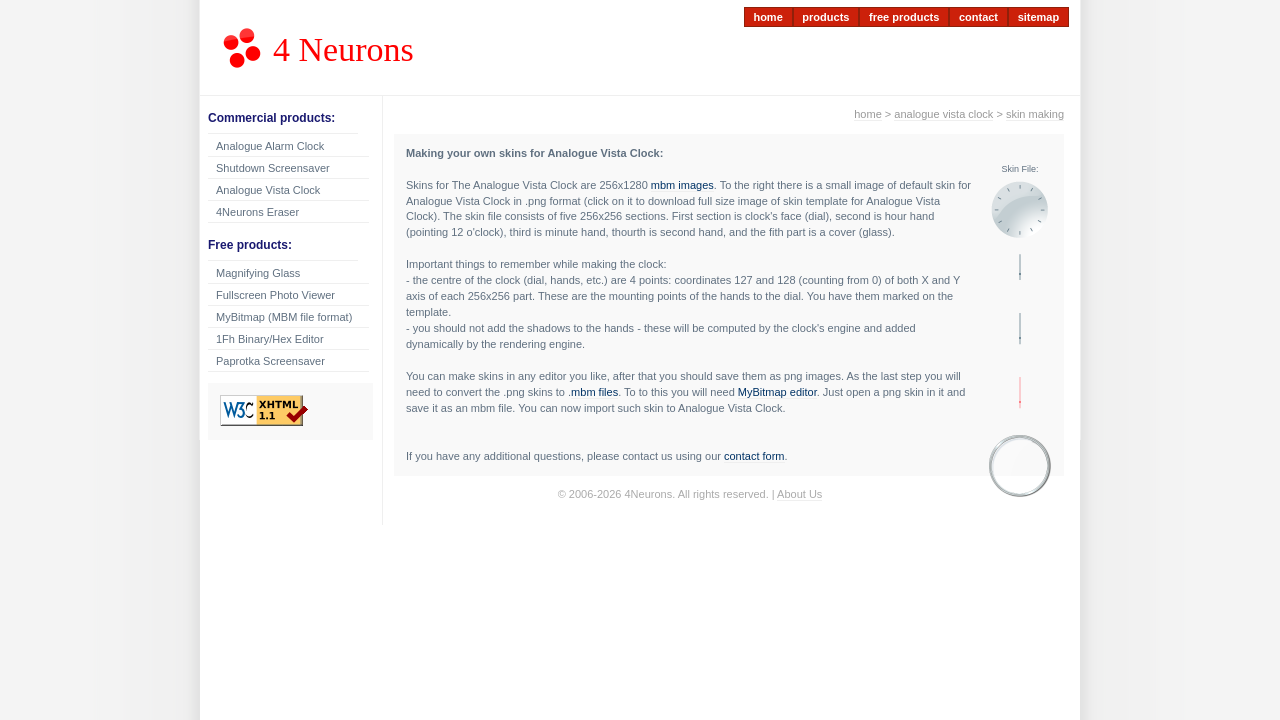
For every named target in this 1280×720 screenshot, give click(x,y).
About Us (799, 494)
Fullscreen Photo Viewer (275, 295)
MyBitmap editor (777, 392)
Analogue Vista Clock (268, 190)
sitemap (1039, 17)
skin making (1035, 114)
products (825, 17)
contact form (754, 456)
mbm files (594, 392)
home (767, 17)
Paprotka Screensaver (270, 361)
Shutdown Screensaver (273, 168)
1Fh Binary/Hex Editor (270, 339)
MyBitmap (284, 317)
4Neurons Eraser (257, 212)
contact (978, 17)
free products (904, 17)
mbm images (682, 185)
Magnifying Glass (258, 273)
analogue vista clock (943, 114)
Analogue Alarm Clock (270, 146)
